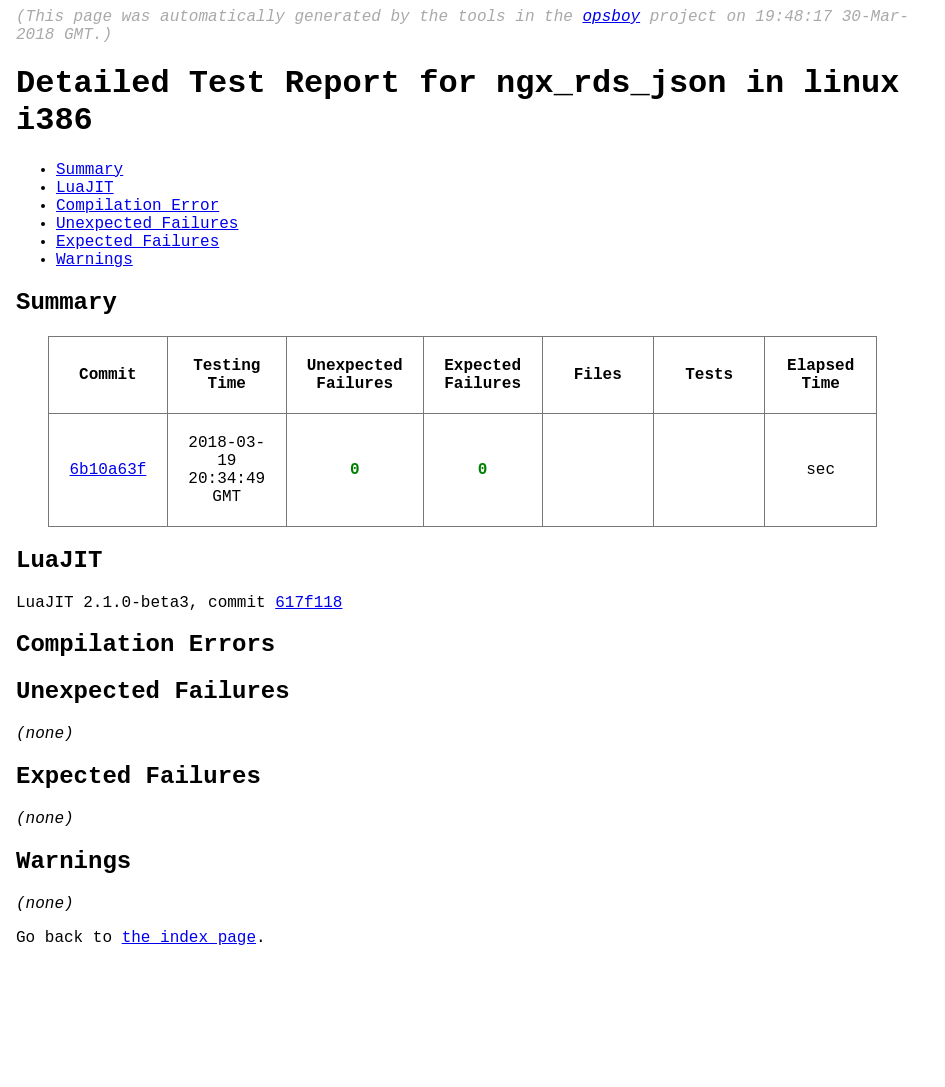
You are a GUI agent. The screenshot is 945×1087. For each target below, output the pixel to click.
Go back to (69, 1060)
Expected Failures (137, 280)
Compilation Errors (145, 731)
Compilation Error (137, 236)
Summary (89, 192)
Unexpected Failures (147, 258)
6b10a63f (108, 536)
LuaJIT (85, 214)
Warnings (94, 302)
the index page (189, 1060)
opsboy (611, 19)
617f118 (308, 685)
